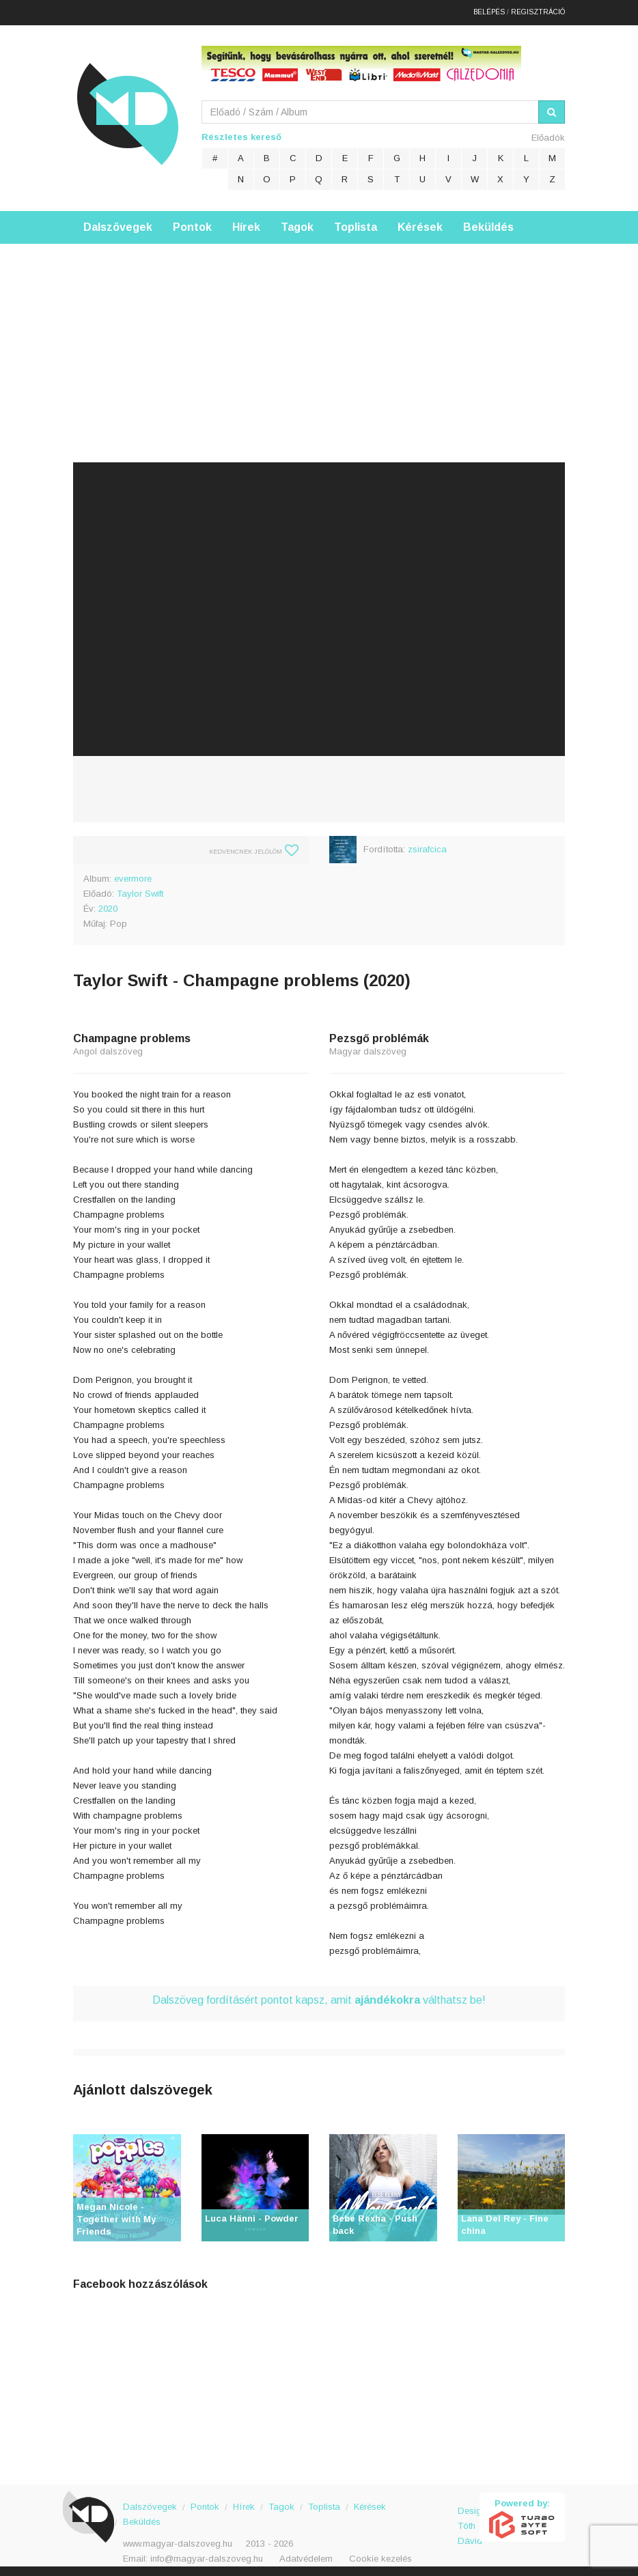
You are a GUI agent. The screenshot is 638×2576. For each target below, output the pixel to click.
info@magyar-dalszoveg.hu (206, 2554)
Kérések (420, 222)
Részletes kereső (241, 132)
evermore (133, 874)
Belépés (489, 10)
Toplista (355, 222)
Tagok (297, 222)
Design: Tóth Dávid (469, 2514)
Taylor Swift (140, 889)
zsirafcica (427, 844)
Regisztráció (538, 10)
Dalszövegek (117, 222)
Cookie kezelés (380, 2554)
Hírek (246, 222)
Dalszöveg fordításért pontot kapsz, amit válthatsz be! (319, 1995)
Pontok (192, 222)
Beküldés (488, 222)
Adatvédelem (306, 2554)
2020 (107, 904)
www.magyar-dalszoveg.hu (177, 2539)
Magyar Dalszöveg (127, 109)
